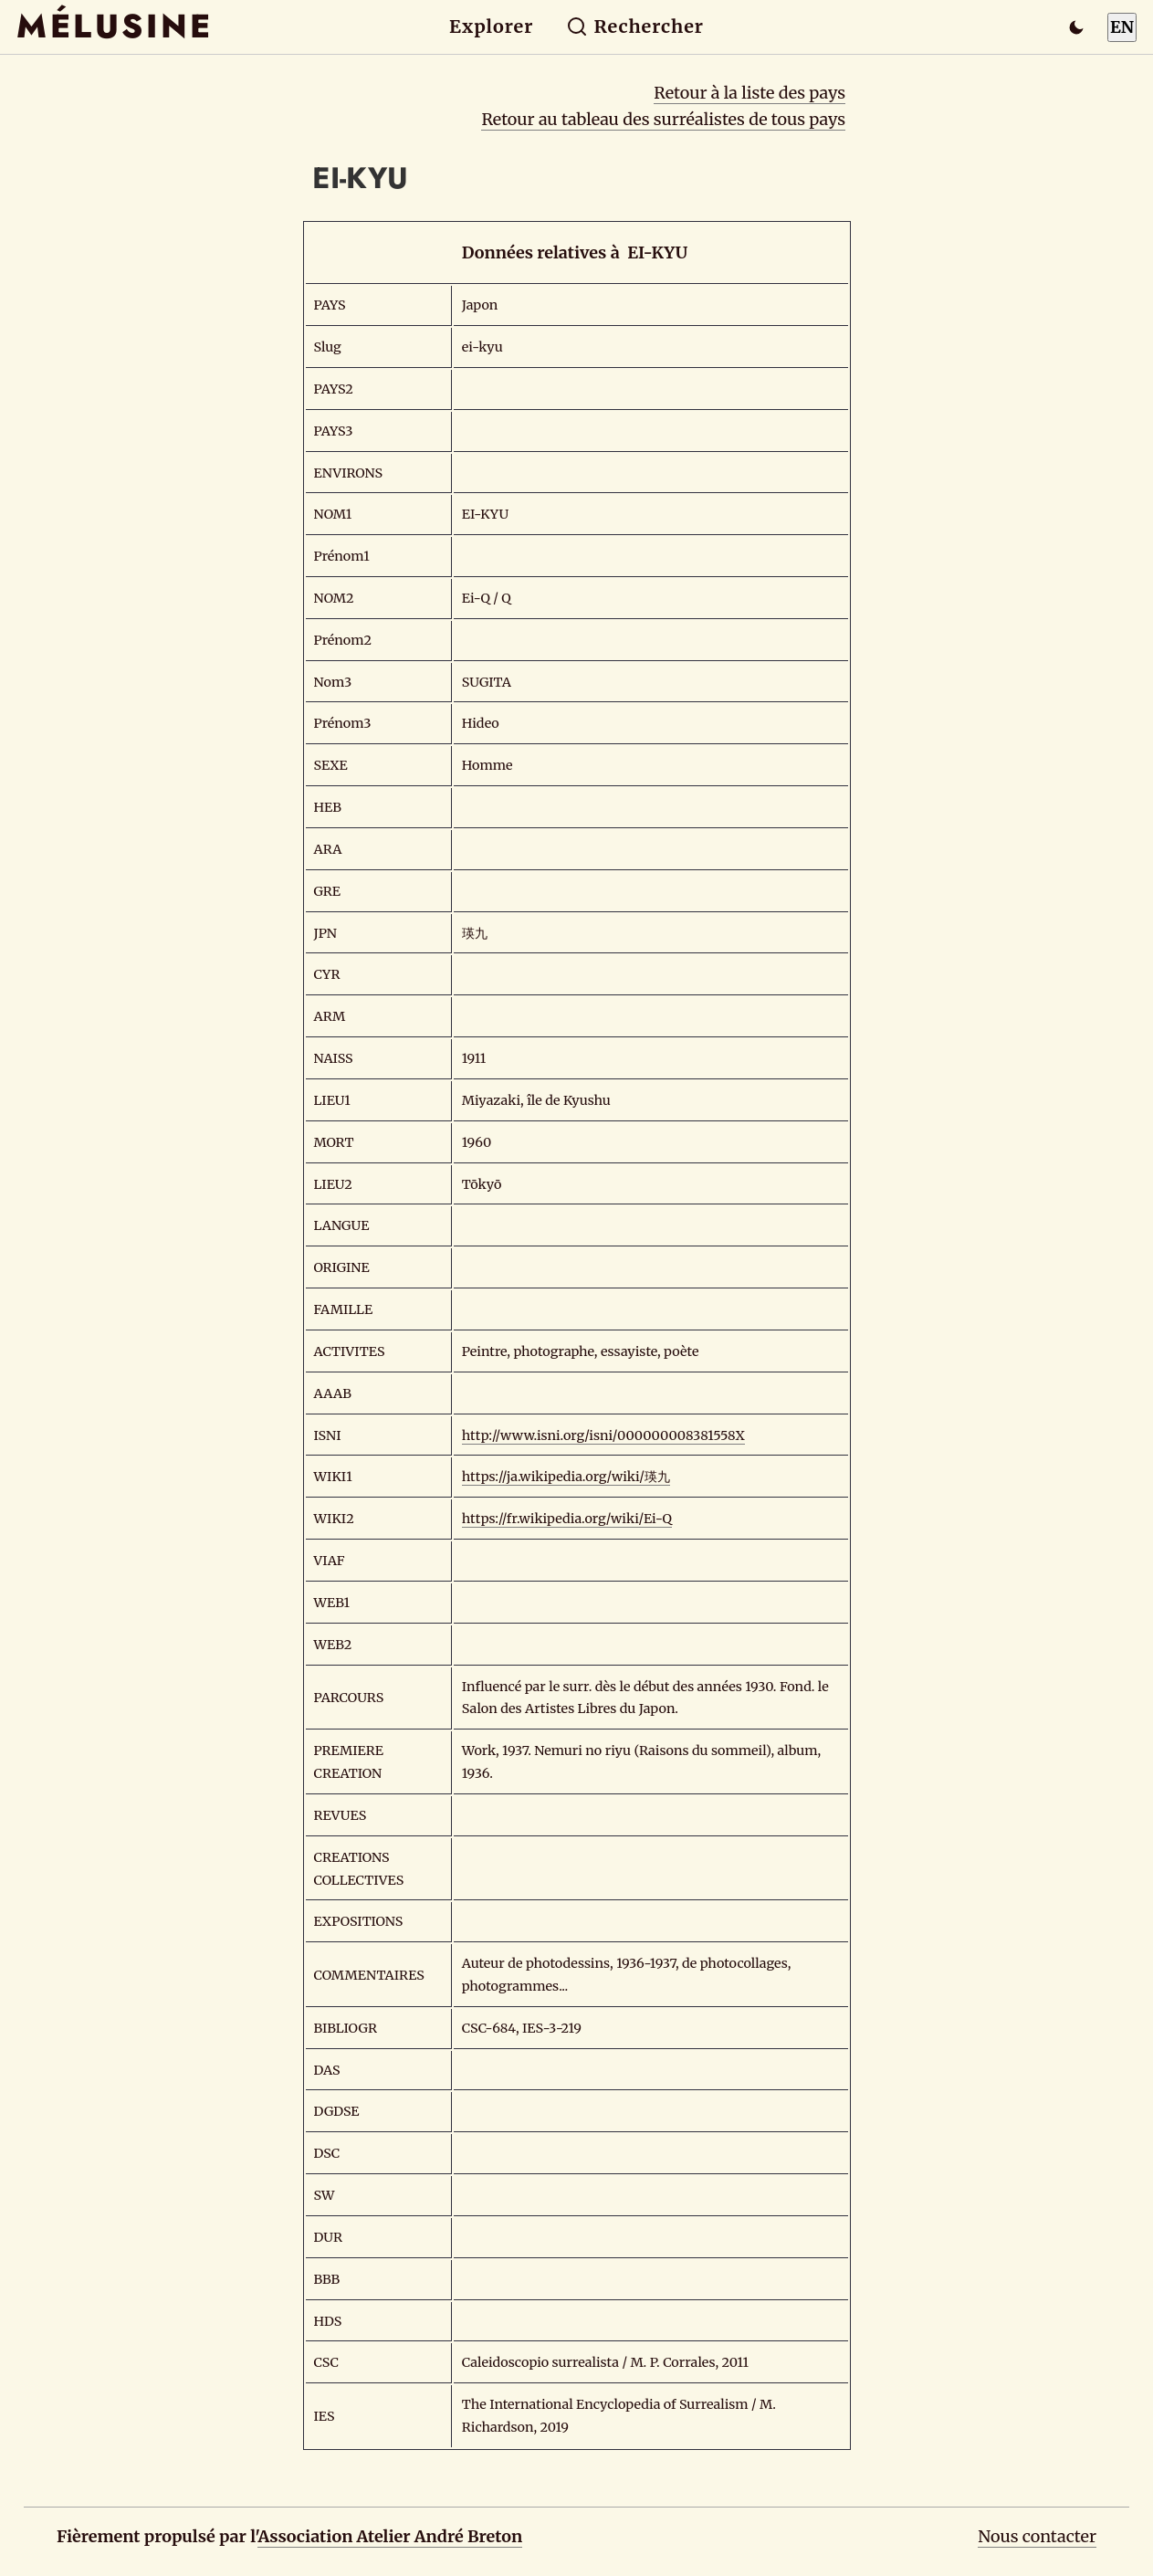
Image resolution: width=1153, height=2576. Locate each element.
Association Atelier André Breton (389, 2536)
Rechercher (635, 26)
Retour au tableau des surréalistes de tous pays (663, 119)
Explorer (491, 26)
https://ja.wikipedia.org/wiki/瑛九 (566, 1476)
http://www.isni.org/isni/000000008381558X (603, 1435)
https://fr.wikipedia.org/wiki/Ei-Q (567, 1518)
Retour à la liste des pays (749, 92)
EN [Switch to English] (1122, 26)
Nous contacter (1037, 2536)
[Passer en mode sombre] (1076, 27)
